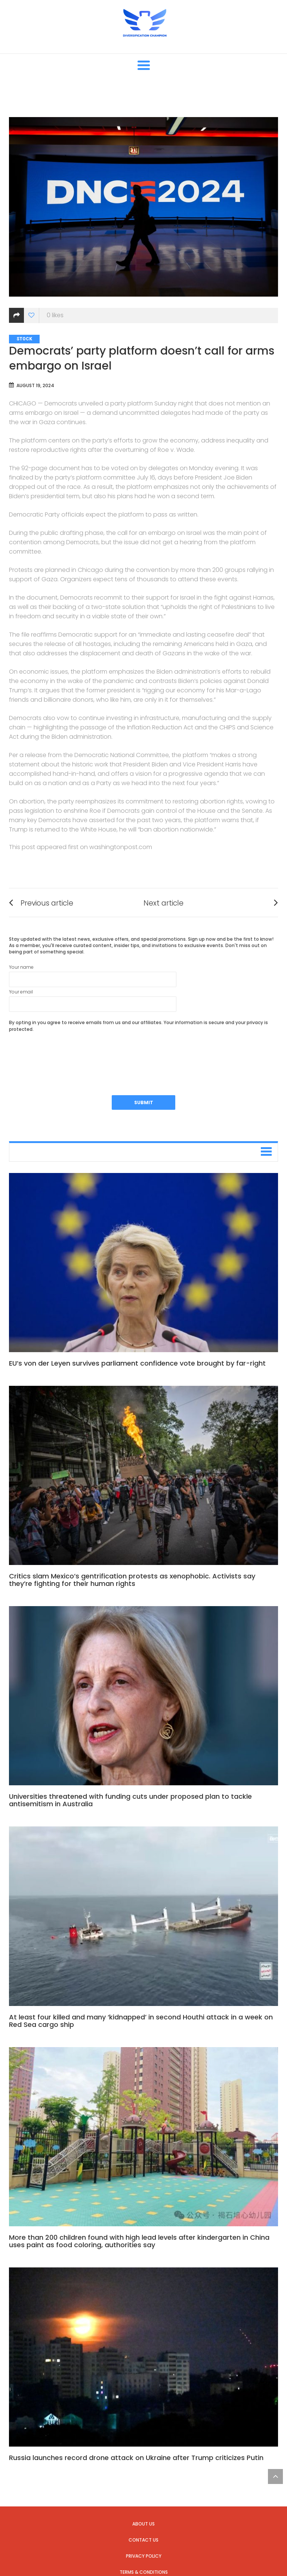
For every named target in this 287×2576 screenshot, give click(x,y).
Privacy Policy (143, 2556)
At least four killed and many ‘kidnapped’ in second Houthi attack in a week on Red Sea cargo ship (141, 2020)
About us (143, 2524)
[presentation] (66, 1054)
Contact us (143, 2540)
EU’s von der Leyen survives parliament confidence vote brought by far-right (137, 1363)
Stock (24, 338)
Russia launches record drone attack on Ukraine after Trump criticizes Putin (136, 2457)
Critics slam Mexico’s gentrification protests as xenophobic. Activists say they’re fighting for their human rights (132, 1579)
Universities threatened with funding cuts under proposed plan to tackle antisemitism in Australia (130, 1800)
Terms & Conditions (144, 2572)
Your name (92, 975)
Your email (92, 1000)
